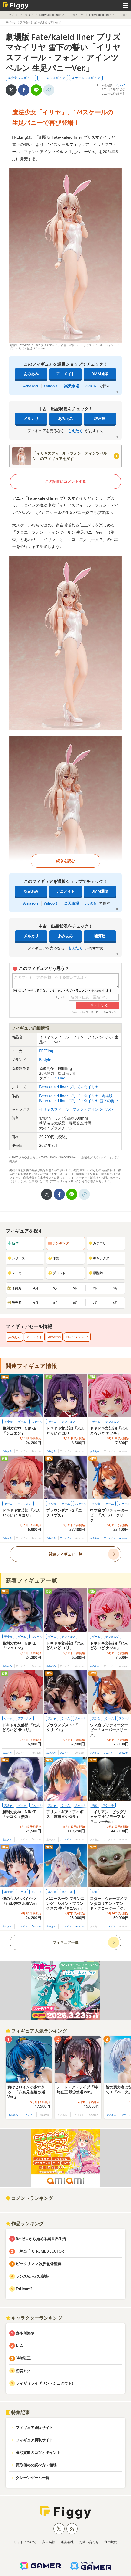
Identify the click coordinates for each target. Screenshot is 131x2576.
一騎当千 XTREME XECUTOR (40, 2253)
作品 (53, 1259)
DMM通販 (99, 373)
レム (19, 2347)
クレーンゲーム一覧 (32, 2479)
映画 (95, 1807)
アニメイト (65, 373)
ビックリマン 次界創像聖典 (38, 2265)
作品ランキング (25, 2225)
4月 (35, 1290)
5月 (55, 1290)
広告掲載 (48, 2543)
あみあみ (31, 373)
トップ (10, 15)
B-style (45, 1061)
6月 (75, 1290)
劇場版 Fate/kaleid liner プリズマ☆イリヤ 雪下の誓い (78, 1100)
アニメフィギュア (52, 78)
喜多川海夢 (25, 2334)
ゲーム (22, 1423)
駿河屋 (99, 418)
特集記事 (18, 2414)
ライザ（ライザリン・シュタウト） (45, 2384)
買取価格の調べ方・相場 (36, 2466)
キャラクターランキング (34, 2319)
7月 (95, 1290)
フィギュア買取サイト (34, 2441)
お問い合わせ (89, 2543)
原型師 (95, 1274)
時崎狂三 (23, 2360)
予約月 (14, 1290)
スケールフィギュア (86, 78)
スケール (108, 1807)
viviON (91, 385)
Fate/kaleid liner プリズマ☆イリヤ (61, 15)
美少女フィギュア (21, 78)
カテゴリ (97, 1245)
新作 (12, 1245)
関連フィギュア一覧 (65, 1555)
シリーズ (16, 1259)
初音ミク (23, 2372)
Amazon (30, 385)
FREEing (46, 1052)
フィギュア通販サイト (34, 2429)
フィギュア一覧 (65, 1944)
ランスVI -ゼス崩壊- (32, 2278)
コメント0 (119, 85)
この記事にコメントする (65, 483)
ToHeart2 (24, 2290)
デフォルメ (68, 1423)
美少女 (8, 1423)
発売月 (14, 1304)
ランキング (58, 1245)
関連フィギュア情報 (31, 1367)
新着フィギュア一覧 (31, 1582)
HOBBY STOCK (77, 1338)
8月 (115, 1290)
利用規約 (110, 2543)
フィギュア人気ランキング (36, 2032)
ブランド (57, 1274)
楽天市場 (71, 385)
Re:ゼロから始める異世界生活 (41, 2240)
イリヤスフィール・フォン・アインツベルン (76, 1111)
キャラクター (100, 1259)
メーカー (16, 1274)
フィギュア (26, 15)
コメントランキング (29, 2200)
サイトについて (25, 2543)
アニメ (22, 1894)
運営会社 (67, 2543)
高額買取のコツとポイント (38, 2454)
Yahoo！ (51, 385)
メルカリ (31, 418)
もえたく (75, 430)
